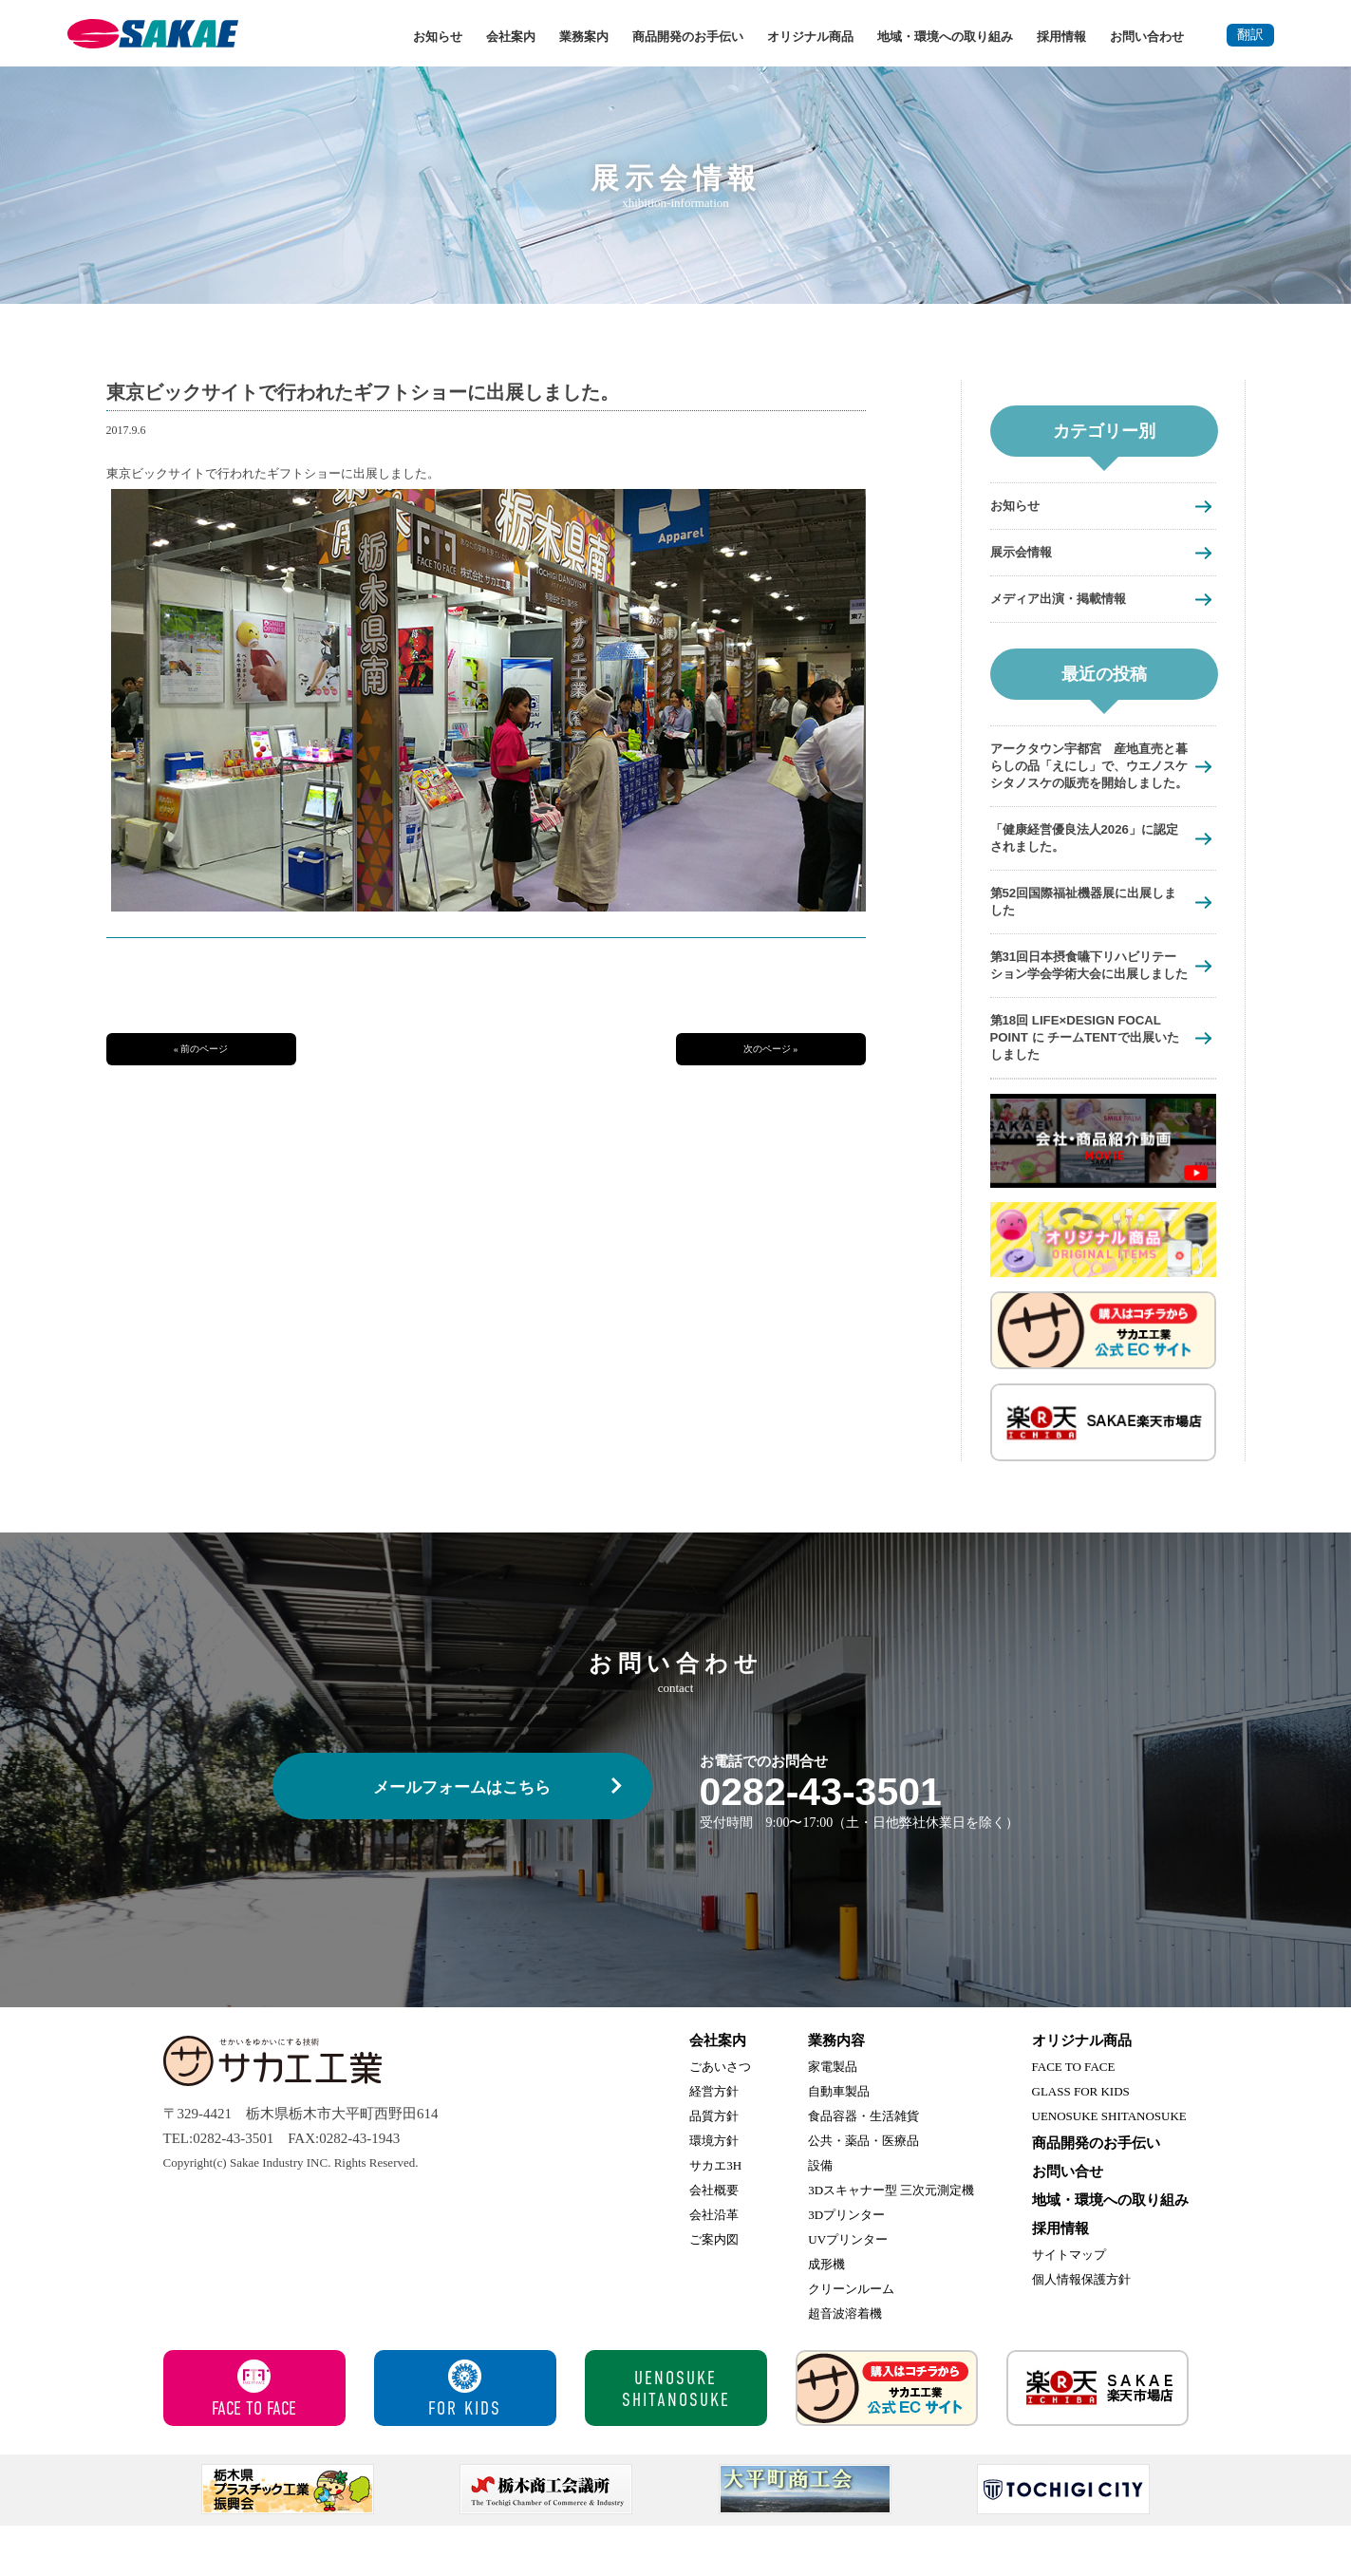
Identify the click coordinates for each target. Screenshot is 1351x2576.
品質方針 (714, 2166)
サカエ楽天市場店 (1097, 2438)
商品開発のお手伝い (687, 36)
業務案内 (584, 36)
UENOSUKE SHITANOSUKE (1109, 2166)
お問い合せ (1067, 2221)
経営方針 (714, 2141)
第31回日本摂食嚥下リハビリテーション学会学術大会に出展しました (1083, 1002)
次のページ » (770, 1049)
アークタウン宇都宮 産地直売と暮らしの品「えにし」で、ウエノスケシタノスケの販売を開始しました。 (1082, 778)
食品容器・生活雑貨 (863, 2166)
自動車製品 (839, 2141)
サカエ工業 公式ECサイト (887, 2438)
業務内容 (836, 2090)
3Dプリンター (846, 2265)
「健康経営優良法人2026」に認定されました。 (1084, 862)
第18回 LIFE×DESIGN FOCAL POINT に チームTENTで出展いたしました (1087, 1086)
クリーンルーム (851, 2339)
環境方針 (714, 2191)
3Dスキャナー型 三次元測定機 (891, 2240)
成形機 (826, 2314)
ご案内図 (714, 2290)
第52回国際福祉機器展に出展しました (1083, 928)
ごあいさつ (720, 2117)
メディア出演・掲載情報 (1068, 600)
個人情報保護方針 (1081, 2329)
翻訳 (1250, 35)
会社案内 (510, 36)
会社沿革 (714, 2265)
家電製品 (832, 2117)
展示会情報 (1025, 553)
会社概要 (714, 2240)
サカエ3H (715, 2216)
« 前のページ (201, 1049)
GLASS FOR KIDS (1081, 2141)
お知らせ (437, 36)
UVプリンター (848, 2290)
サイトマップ (1069, 2305)
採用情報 (1061, 36)
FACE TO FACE (1074, 2117)
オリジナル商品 (810, 36)
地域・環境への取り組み (945, 36)
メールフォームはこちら (462, 1838)
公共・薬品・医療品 (863, 2191)
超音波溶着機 (845, 2364)
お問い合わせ (1147, 36)
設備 (820, 2216)
